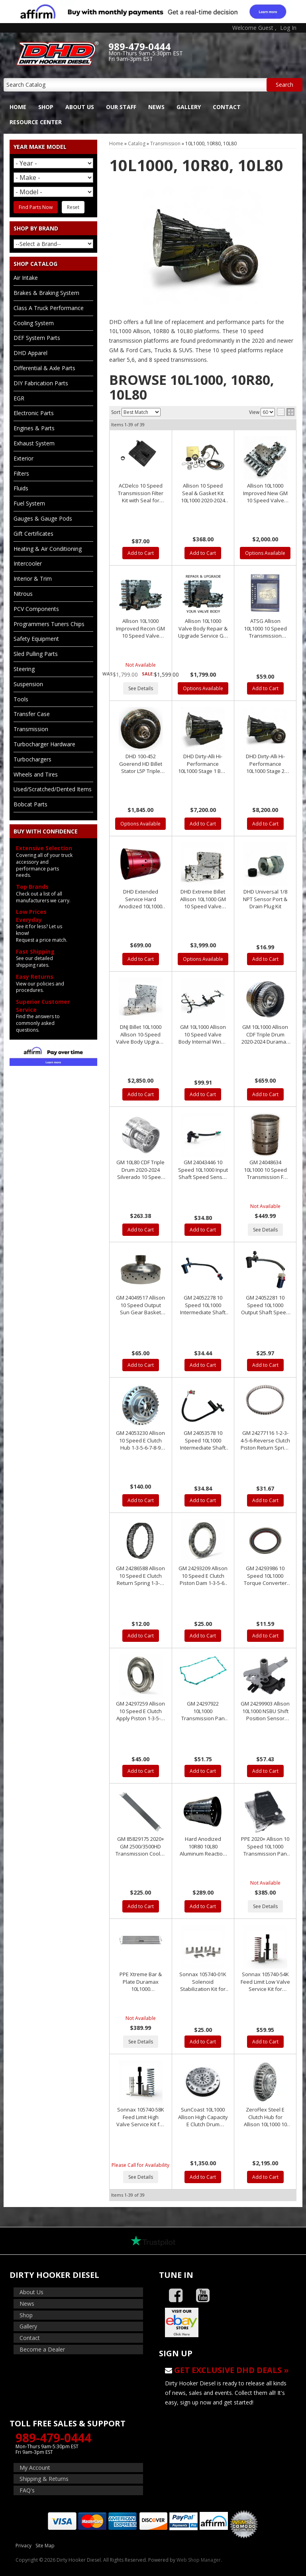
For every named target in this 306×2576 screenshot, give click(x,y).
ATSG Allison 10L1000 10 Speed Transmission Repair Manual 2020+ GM (265, 628)
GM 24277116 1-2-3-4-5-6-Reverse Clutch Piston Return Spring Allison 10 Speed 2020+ (265, 1440)
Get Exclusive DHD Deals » (231, 2370)
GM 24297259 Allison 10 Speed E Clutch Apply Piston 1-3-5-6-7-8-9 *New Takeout (140, 1711)
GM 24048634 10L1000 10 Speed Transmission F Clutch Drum (265, 1170)
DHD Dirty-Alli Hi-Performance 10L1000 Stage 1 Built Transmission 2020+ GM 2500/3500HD (203, 764)
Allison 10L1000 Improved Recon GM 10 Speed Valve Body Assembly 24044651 (140, 628)
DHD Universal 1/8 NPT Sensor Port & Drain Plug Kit (265, 898)
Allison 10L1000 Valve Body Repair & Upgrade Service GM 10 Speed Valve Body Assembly (203, 628)
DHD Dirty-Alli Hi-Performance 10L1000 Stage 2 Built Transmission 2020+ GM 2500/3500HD (265, 764)
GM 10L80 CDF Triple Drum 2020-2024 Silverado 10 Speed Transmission (140, 1170)
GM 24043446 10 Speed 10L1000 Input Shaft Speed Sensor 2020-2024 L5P (203, 1170)
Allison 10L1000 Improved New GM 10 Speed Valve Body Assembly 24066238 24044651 (265, 493)
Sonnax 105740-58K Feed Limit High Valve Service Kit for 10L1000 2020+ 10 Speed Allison (140, 2117)
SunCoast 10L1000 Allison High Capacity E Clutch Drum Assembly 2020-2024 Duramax (203, 2117)
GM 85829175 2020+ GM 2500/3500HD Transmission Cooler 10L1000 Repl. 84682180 (140, 1846)
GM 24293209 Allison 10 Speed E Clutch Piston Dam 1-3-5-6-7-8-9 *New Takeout (203, 1576)
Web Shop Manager (199, 2559)
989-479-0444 (53, 2438)
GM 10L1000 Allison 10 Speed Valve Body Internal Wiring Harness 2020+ (202, 1034)
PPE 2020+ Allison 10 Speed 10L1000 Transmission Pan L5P (265, 1846)
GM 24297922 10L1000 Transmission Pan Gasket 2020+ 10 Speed (203, 1711)
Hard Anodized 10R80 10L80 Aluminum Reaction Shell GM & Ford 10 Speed (203, 1846)
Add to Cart (141, 553)
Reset (73, 207)
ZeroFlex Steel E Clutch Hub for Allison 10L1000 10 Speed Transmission (265, 2117)
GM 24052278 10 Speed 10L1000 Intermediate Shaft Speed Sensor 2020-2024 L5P (202, 1305)
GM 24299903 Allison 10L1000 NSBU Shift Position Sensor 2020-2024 (265, 1711)
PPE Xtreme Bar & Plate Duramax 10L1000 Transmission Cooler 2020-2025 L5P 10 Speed (140, 1981)
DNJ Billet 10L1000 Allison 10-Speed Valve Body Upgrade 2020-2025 (140, 1034)
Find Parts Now (36, 207)
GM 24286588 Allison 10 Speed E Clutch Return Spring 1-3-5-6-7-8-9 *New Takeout (140, 1576)
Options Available (265, 553)
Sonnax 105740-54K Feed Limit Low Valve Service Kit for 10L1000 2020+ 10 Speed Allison (265, 1981)
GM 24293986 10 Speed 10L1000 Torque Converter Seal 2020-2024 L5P (265, 1576)
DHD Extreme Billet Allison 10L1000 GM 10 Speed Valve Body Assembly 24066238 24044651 (202, 899)
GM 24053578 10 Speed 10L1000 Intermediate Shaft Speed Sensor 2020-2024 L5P (202, 1440)
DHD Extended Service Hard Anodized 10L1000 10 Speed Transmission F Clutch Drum (140, 899)
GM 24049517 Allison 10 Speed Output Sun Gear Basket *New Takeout (140, 1305)
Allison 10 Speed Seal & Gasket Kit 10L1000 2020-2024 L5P (203, 493)
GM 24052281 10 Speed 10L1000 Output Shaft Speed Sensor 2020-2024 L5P (265, 1305)
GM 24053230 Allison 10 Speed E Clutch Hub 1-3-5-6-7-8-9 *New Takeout (140, 1440)
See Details (140, 688)
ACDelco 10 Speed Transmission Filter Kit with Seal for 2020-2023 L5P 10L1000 (140, 493)
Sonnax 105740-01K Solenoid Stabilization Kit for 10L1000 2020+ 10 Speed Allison (202, 1981)
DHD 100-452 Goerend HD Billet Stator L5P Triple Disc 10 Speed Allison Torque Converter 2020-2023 (140, 764)
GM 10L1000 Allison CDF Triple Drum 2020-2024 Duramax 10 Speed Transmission (265, 1034)
